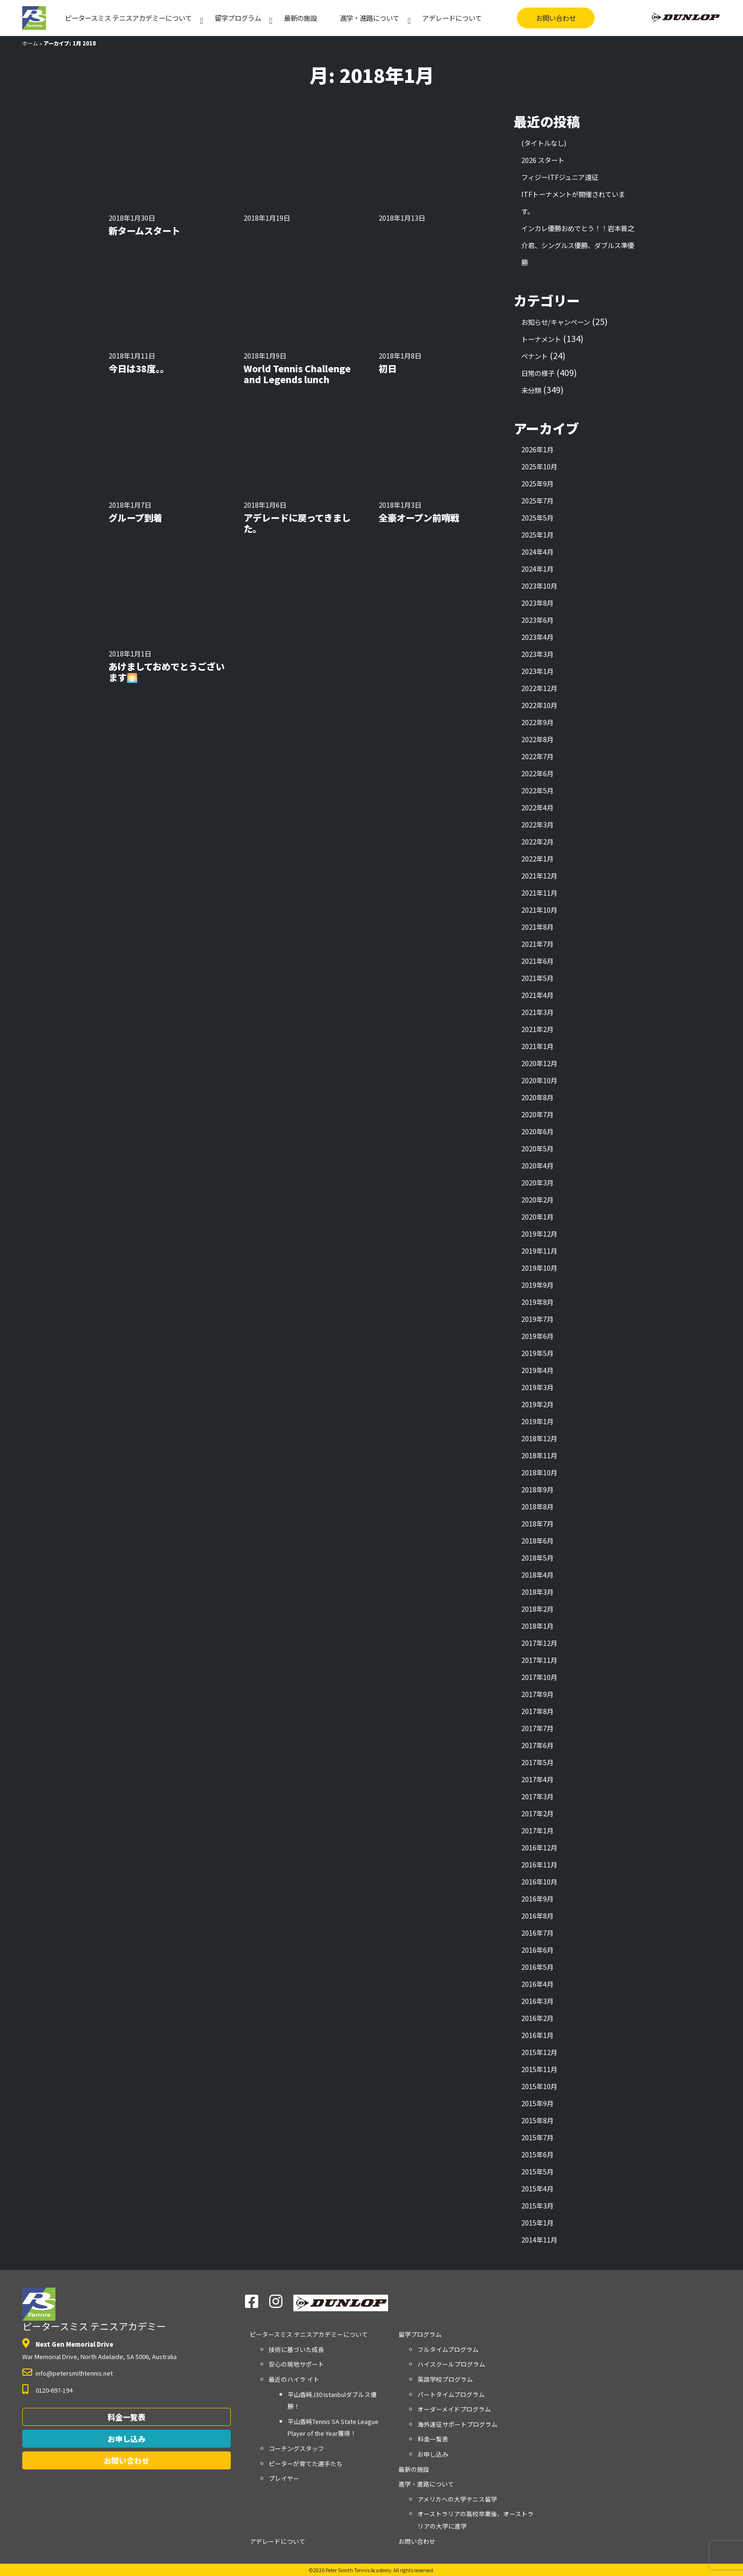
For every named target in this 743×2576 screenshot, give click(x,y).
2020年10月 (539, 1080)
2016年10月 (539, 1881)
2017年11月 (539, 1660)
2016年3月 (537, 2001)
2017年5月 (537, 1762)
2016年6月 (537, 1950)
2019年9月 (537, 1285)
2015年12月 (539, 2052)
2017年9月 (537, 1694)
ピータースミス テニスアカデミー (94, 2310)
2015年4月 (537, 2188)
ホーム (30, 43)
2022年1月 (537, 858)
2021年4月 (537, 995)
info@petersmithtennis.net (74, 2373)
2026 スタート (542, 160)
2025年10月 (539, 466)
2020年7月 (537, 1114)
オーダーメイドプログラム (454, 2409)
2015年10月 (539, 2086)
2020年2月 (537, 1199)
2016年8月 (537, 1916)
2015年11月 (539, 2069)
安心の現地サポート (296, 2364)
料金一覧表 (126, 2417)
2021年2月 (537, 1029)
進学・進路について (369, 18)
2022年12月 (539, 688)
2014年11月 (539, 2239)
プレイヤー (284, 2478)
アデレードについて (452, 18)
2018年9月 (537, 1489)
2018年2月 (537, 1609)
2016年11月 (539, 1864)
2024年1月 (537, 569)
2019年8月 (537, 1302)
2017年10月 (539, 1677)
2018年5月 (537, 1557)
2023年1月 (537, 671)
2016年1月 (537, 2035)
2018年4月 (537, 1575)
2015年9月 (537, 2103)
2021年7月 (537, 944)
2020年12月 (539, 1063)
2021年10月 (539, 910)
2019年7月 (537, 1319)
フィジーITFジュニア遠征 (559, 177)
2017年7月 (537, 1728)
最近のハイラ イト (294, 2379)
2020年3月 (537, 1182)
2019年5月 (537, 1353)
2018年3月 (537, 1592)
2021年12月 (539, 875)
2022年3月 (537, 824)
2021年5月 (537, 978)
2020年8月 (537, 1097)
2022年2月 (537, 841)
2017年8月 (537, 1711)
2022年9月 (537, 722)
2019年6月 (537, 1336)
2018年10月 (539, 1472)
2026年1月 (537, 449)
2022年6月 (537, 773)
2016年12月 (539, 1847)
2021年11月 (539, 893)
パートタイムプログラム (451, 2394)
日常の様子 (537, 373)
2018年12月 (539, 1438)
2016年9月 (537, 1898)
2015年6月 (537, 2154)
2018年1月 (537, 1626)
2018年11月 (539, 1455)
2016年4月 (537, 1984)
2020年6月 (537, 1131)
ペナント (534, 356)
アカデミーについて (128, 18)
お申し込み (126, 2438)
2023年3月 (537, 654)
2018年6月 (537, 1540)
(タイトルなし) (543, 143)
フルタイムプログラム (448, 2349)
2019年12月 (539, 1234)
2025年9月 (537, 483)
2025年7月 (537, 500)
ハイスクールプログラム (451, 2364)
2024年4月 (537, 551)
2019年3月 (537, 1387)
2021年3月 (537, 1012)
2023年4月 (537, 637)
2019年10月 (539, 1268)
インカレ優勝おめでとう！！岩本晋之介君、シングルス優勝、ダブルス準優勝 (577, 245)
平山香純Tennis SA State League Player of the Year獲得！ (333, 2427)
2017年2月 (537, 1813)
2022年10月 (539, 705)
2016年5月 (537, 1967)
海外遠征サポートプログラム (457, 2424)
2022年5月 (537, 790)
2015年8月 (537, 2120)
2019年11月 (539, 1251)
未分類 (531, 390)
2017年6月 (537, 1745)
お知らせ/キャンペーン (555, 322)
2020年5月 (537, 1148)
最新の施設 (300, 18)
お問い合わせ (556, 18)
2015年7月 (537, 2137)
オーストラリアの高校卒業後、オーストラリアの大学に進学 (475, 2520)
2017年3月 (537, 1796)
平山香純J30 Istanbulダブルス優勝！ (332, 2400)
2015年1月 (537, 2222)
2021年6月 (537, 961)
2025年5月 (537, 517)
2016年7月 (537, 1933)
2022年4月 (537, 807)
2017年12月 (539, 1643)
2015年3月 (537, 2205)
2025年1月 (537, 534)
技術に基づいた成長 (296, 2349)
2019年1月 (537, 1421)
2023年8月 (537, 603)
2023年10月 (539, 586)
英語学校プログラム (445, 2379)
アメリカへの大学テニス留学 (457, 2499)
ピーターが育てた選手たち (306, 2463)
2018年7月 (537, 1523)
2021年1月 (537, 1046)
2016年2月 (537, 2018)
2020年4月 (537, 1165)
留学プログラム (238, 18)
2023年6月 (537, 620)
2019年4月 (537, 1370)
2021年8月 (537, 927)
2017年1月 (537, 1830)
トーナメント (541, 339)
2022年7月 (537, 756)
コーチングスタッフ (296, 2448)
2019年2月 (537, 1404)
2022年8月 (537, 739)
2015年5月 (537, 2171)
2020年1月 (537, 1216)
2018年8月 (537, 1506)
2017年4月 (537, 1779)
